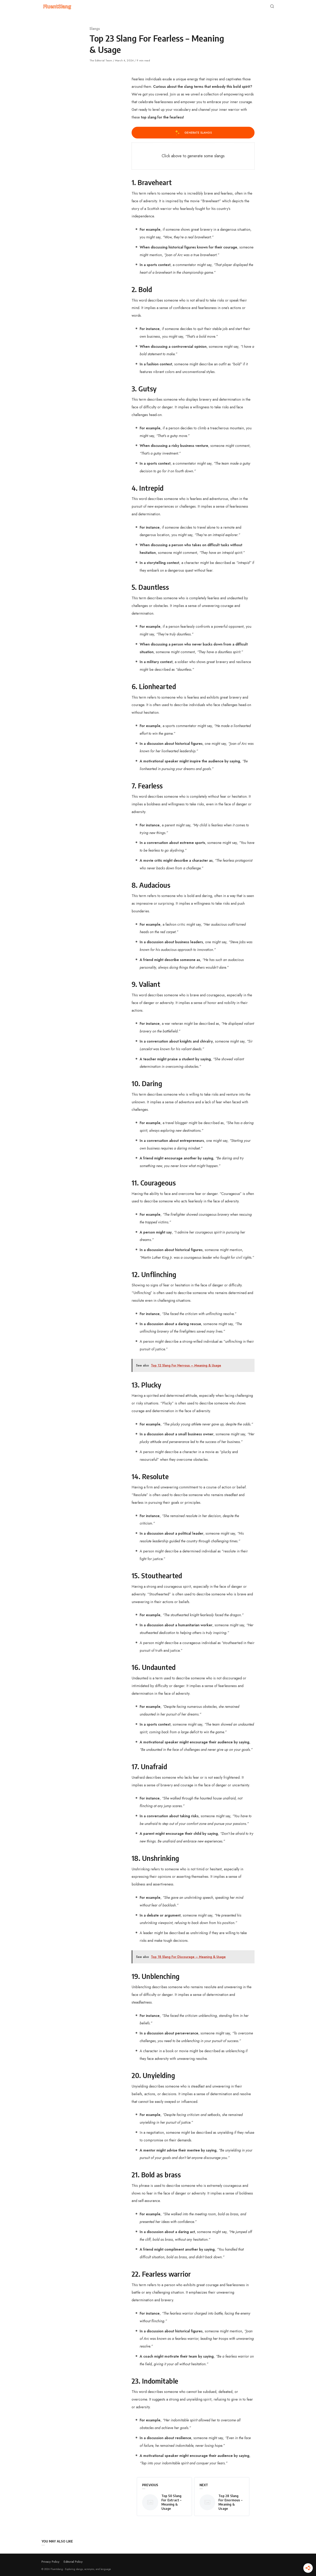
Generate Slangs (193, 133)
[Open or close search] (272, 6)
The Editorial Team (101, 60)
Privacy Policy (50, 2561)
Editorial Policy (73, 2561)
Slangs (94, 28)
